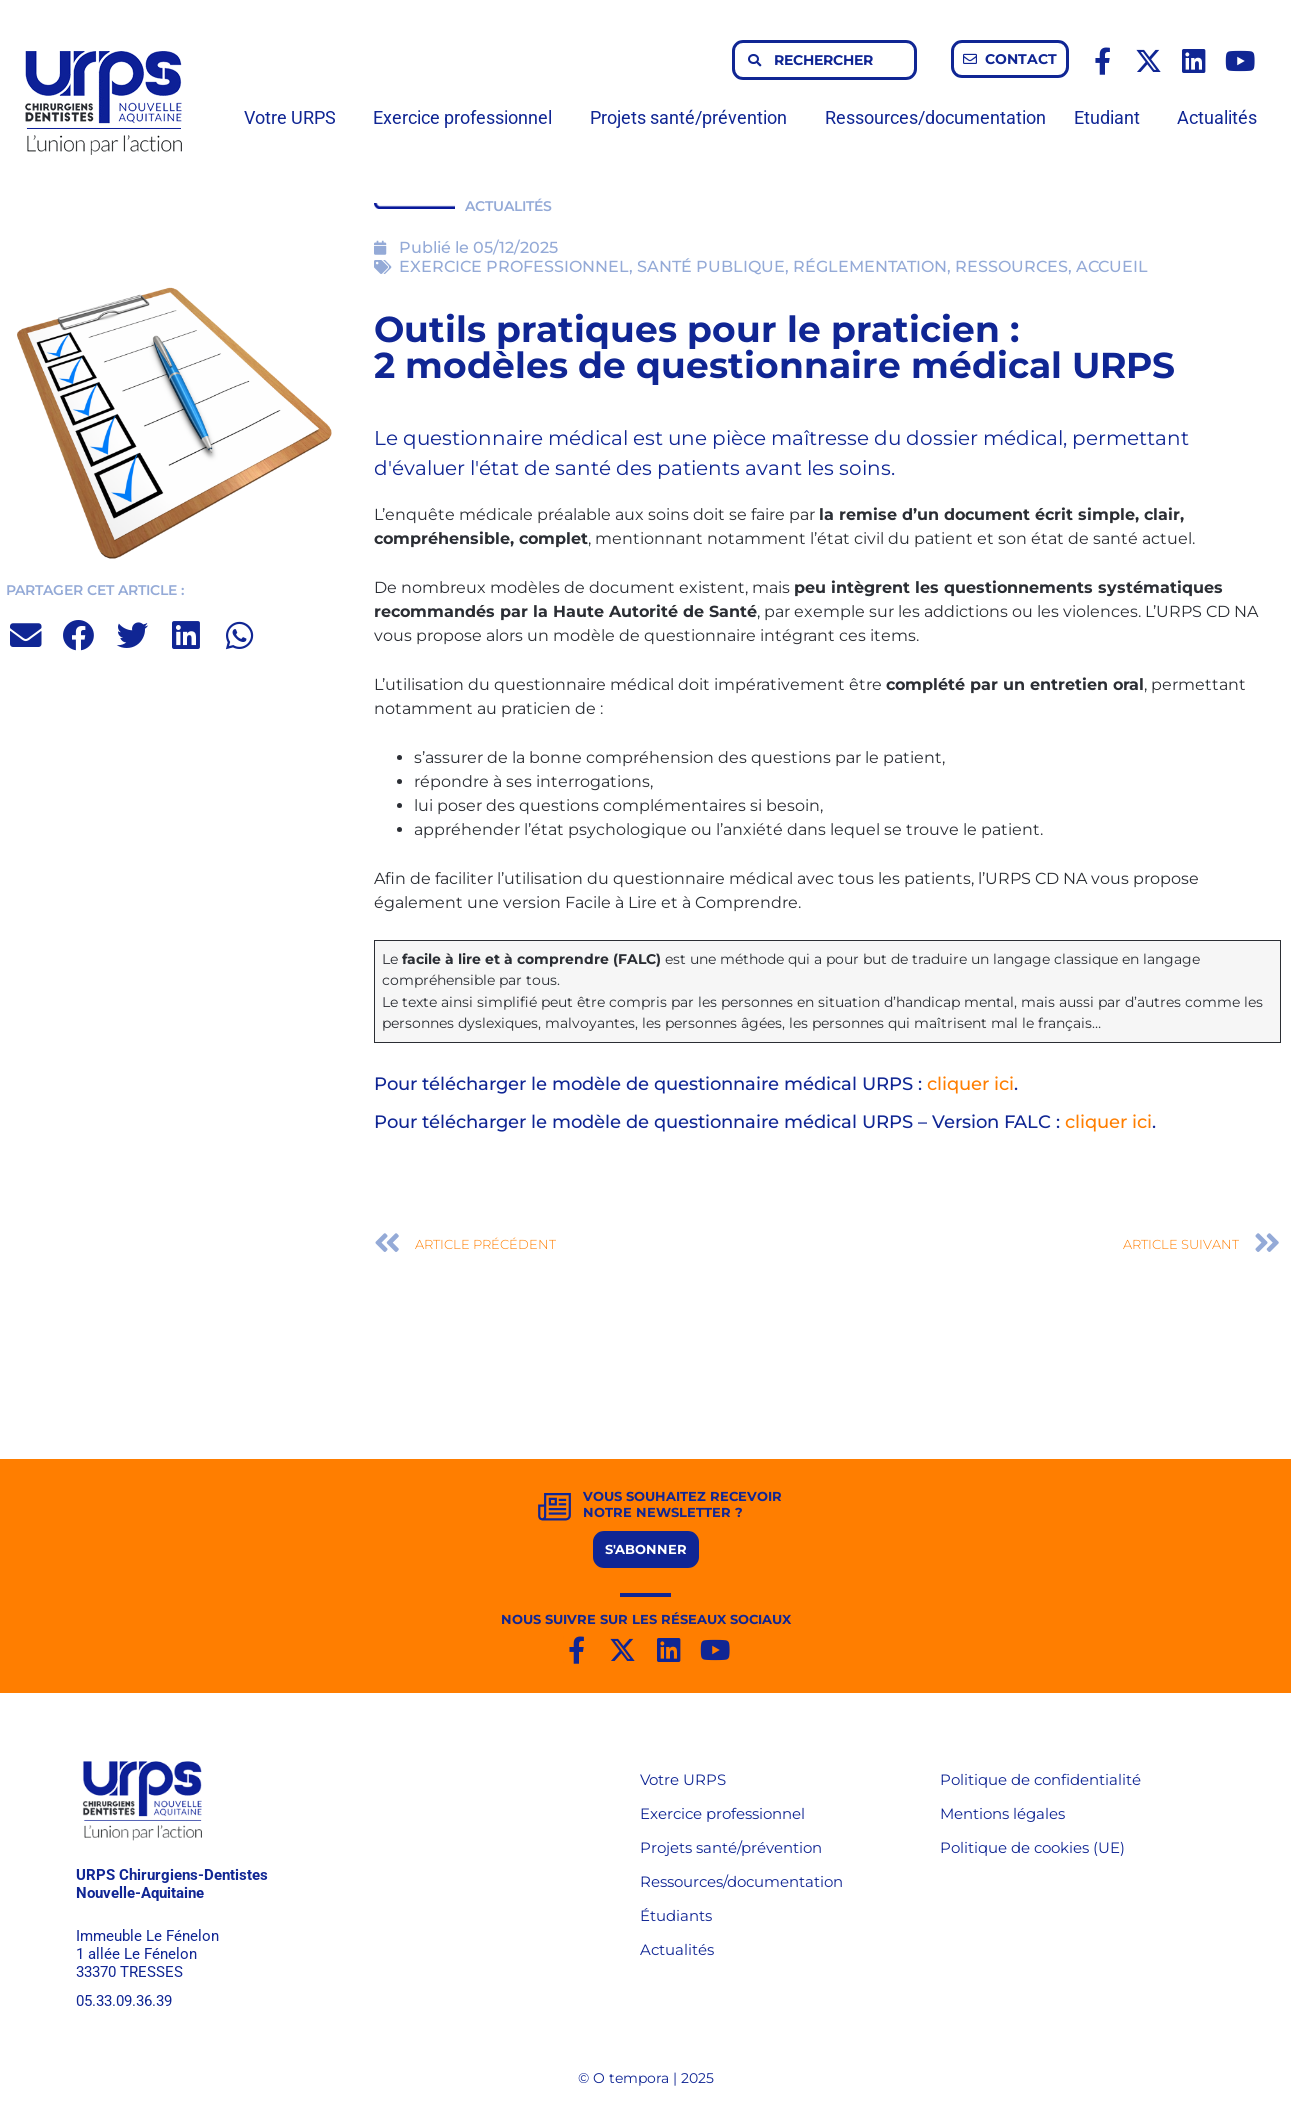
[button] (26, 636)
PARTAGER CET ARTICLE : (95, 590)
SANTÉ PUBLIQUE (711, 266)
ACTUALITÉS (508, 206)
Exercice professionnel (467, 117)
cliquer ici (970, 1084)
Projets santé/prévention (693, 117)
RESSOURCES (1011, 266)
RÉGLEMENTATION (870, 266)
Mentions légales (1002, 1813)
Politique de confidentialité (1040, 1779)
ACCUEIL (1112, 266)
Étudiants (676, 1915)
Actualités (1217, 117)
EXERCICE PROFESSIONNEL (514, 266)
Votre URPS (295, 117)
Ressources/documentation (935, 117)
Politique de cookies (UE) (1032, 1847)
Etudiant (1112, 117)
